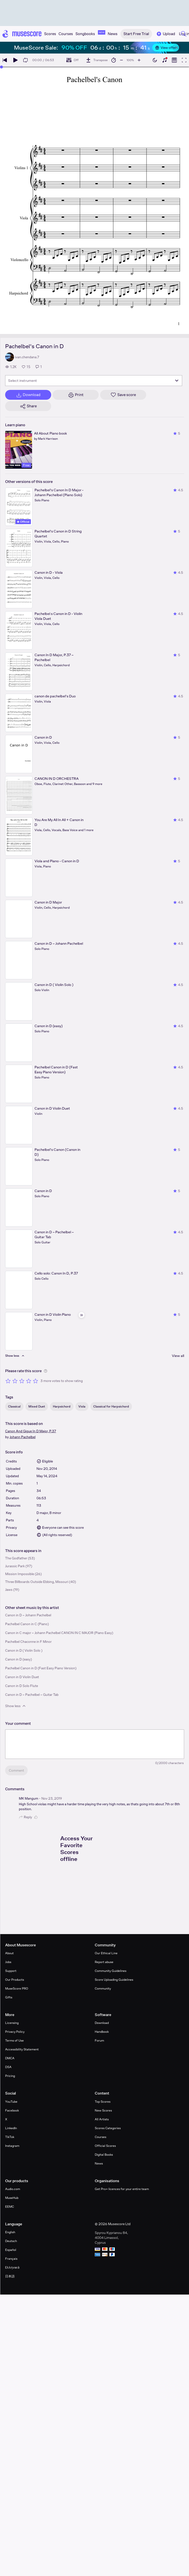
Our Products (14, 1979)
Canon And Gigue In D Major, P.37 (30, 1431)
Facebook (12, 2110)
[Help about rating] (45, 1371)
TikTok (9, 2137)
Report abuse (104, 1962)
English (10, 2232)
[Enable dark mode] (155, 60)
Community (103, 1988)
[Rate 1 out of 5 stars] (8, 1381)
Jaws (8, 1590)
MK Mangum (28, 1798)
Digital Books (104, 2154)
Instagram (12, 2146)
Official (23, 521)
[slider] (1, 67)
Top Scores (102, 2101)
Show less (15, 1705)
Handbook (102, 2031)
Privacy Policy (14, 2031)
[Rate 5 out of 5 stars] (35, 1381)
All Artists (102, 2119)
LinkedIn (11, 2128)
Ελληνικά (12, 2267)
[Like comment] (36, 1817)
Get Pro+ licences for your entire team (122, 2189)
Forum (99, 2040)
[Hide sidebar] (81, 1315)
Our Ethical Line (106, 1953)
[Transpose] (96, 60)
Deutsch (11, 2241)
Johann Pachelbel (22, 1437)
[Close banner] (176, 47)
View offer (165, 48)
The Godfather (16, 1558)
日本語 (10, 2276)
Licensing (12, 2023)
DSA (8, 2067)
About (9, 1953)
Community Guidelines (110, 1971)
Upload (165, 34)
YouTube (11, 2101)
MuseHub (11, 2198)
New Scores (103, 2110)
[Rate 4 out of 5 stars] (29, 1381)
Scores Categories (108, 2128)
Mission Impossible (19, 1574)
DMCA (9, 2058)
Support (10, 1971)
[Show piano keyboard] (164, 60)
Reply (25, 1817)
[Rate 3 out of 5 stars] (22, 1381)
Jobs (8, 1962)
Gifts (8, 1997)
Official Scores (105, 2146)
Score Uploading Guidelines (114, 1979)
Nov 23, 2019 (51, 1798)
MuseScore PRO (16, 1988)
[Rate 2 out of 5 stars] (15, 1381)
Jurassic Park (15, 1566)
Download (102, 2023)
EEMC (9, 2206)
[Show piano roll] (174, 60)
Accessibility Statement (22, 2049)
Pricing (10, 2076)
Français (11, 2258)
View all (178, 1356)
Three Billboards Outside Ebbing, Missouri (36, 1582)
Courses (100, 2137)
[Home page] (22, 34)
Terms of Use (14, 2040)
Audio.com (12, 2189)
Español (10, 2250)
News (99, 2163)
